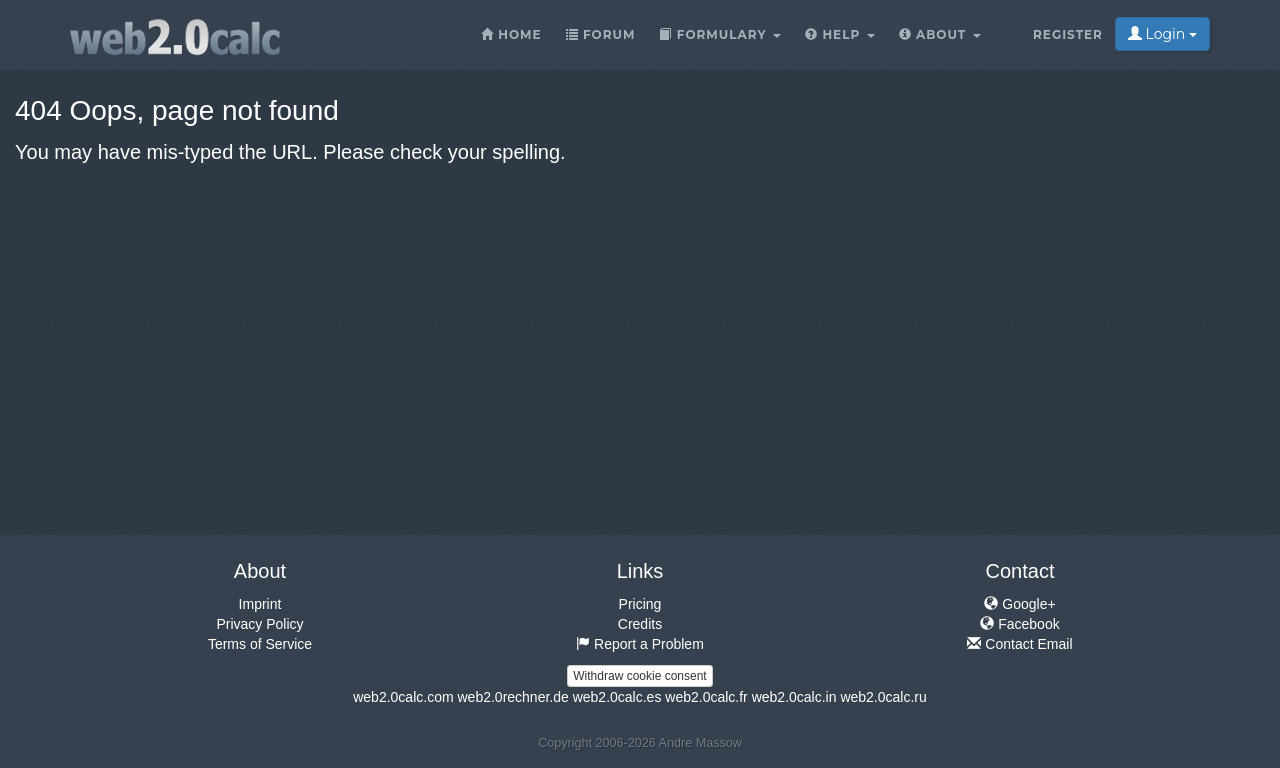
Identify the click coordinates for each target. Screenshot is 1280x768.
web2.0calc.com (403, 697)
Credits (640, 624)
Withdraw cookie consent (639, 676)
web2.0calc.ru (883, 697)
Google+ (1019, 604)
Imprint (260, 604)
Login (1162, 34)
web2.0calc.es (617, 697)
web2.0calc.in (794, 697)
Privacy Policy (259, 624)
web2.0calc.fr (706, 697)
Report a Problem (640, 644)
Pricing (640, 604)
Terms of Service (260, 644)
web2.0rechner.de (512, 697)
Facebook (1019, 624)
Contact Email (1019, 644)
